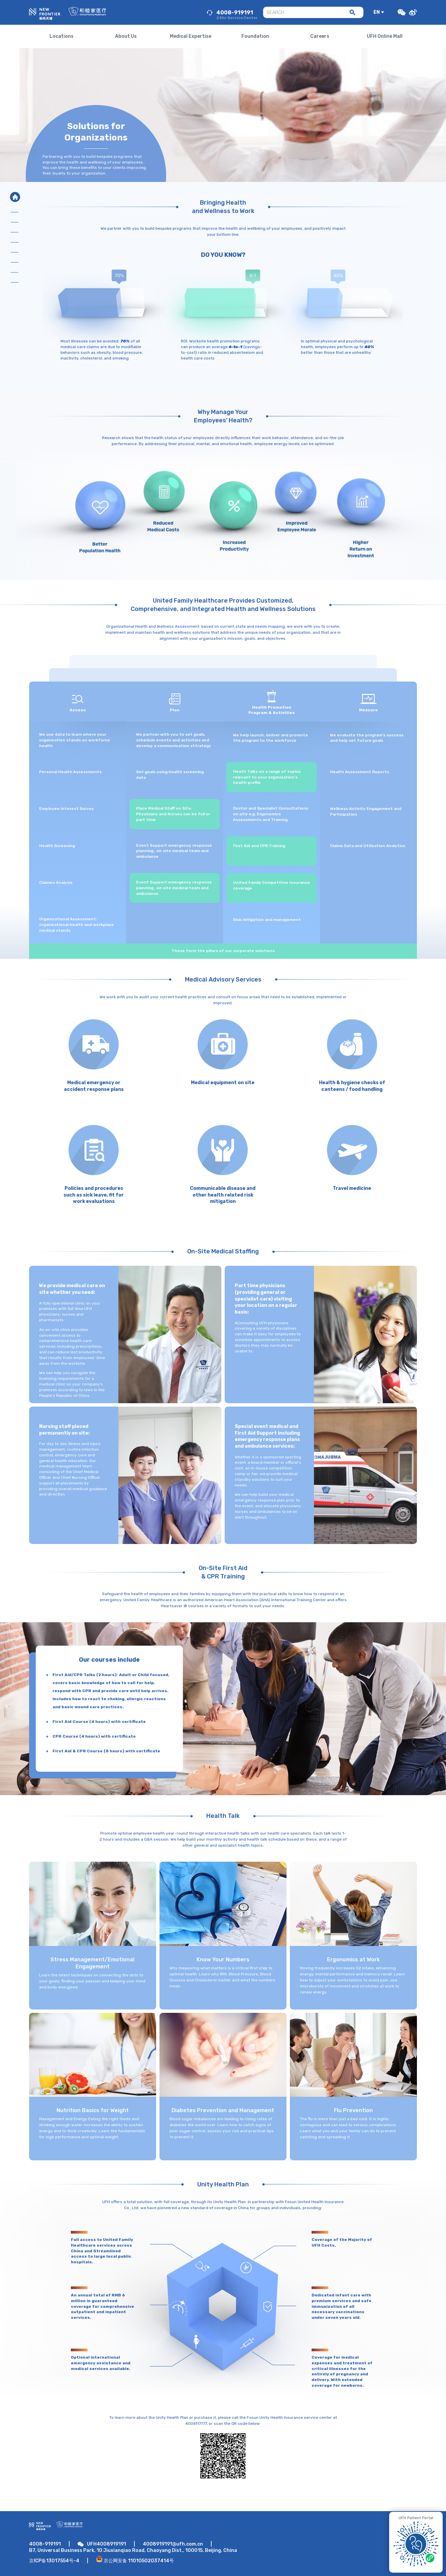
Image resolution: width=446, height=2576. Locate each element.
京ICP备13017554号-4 (54, 2561)
